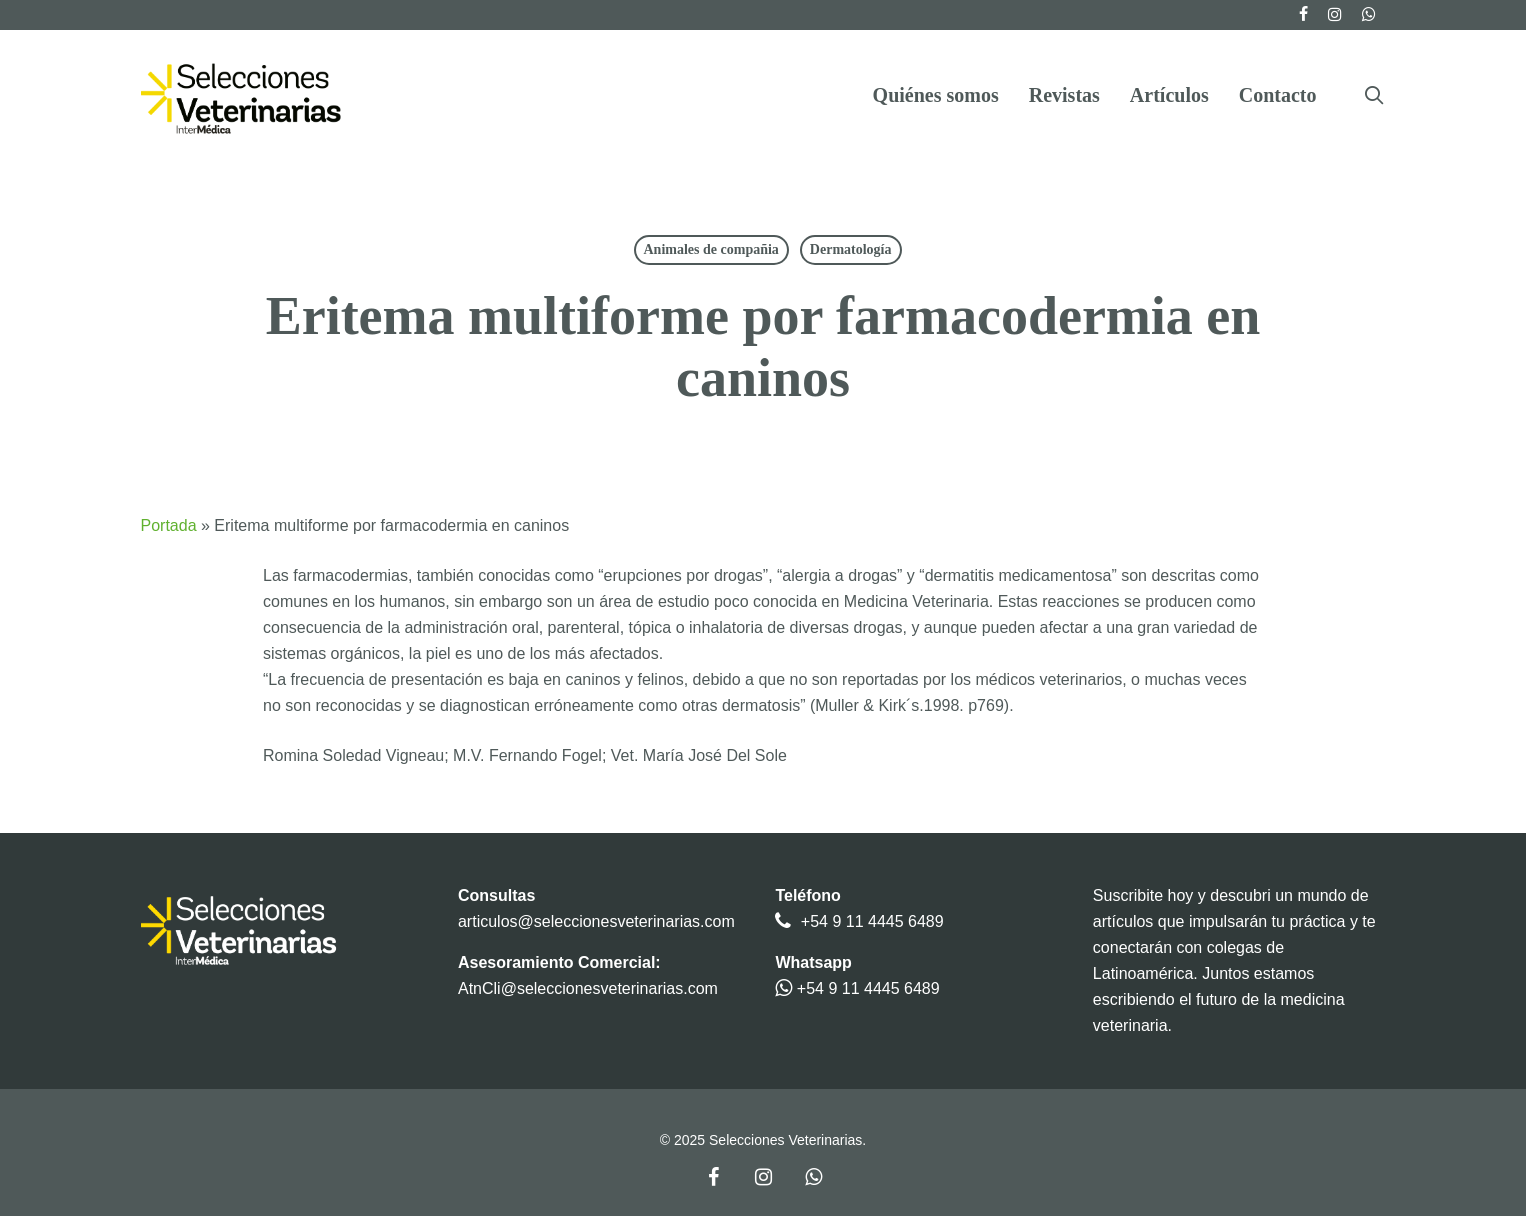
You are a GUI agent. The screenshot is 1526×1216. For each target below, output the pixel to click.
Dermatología (851, 249)
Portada (169, 525)
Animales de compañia (711, 249)
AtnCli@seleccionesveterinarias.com (588, 988)
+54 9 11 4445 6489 (872, 921)
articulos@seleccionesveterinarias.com (596, 921)
